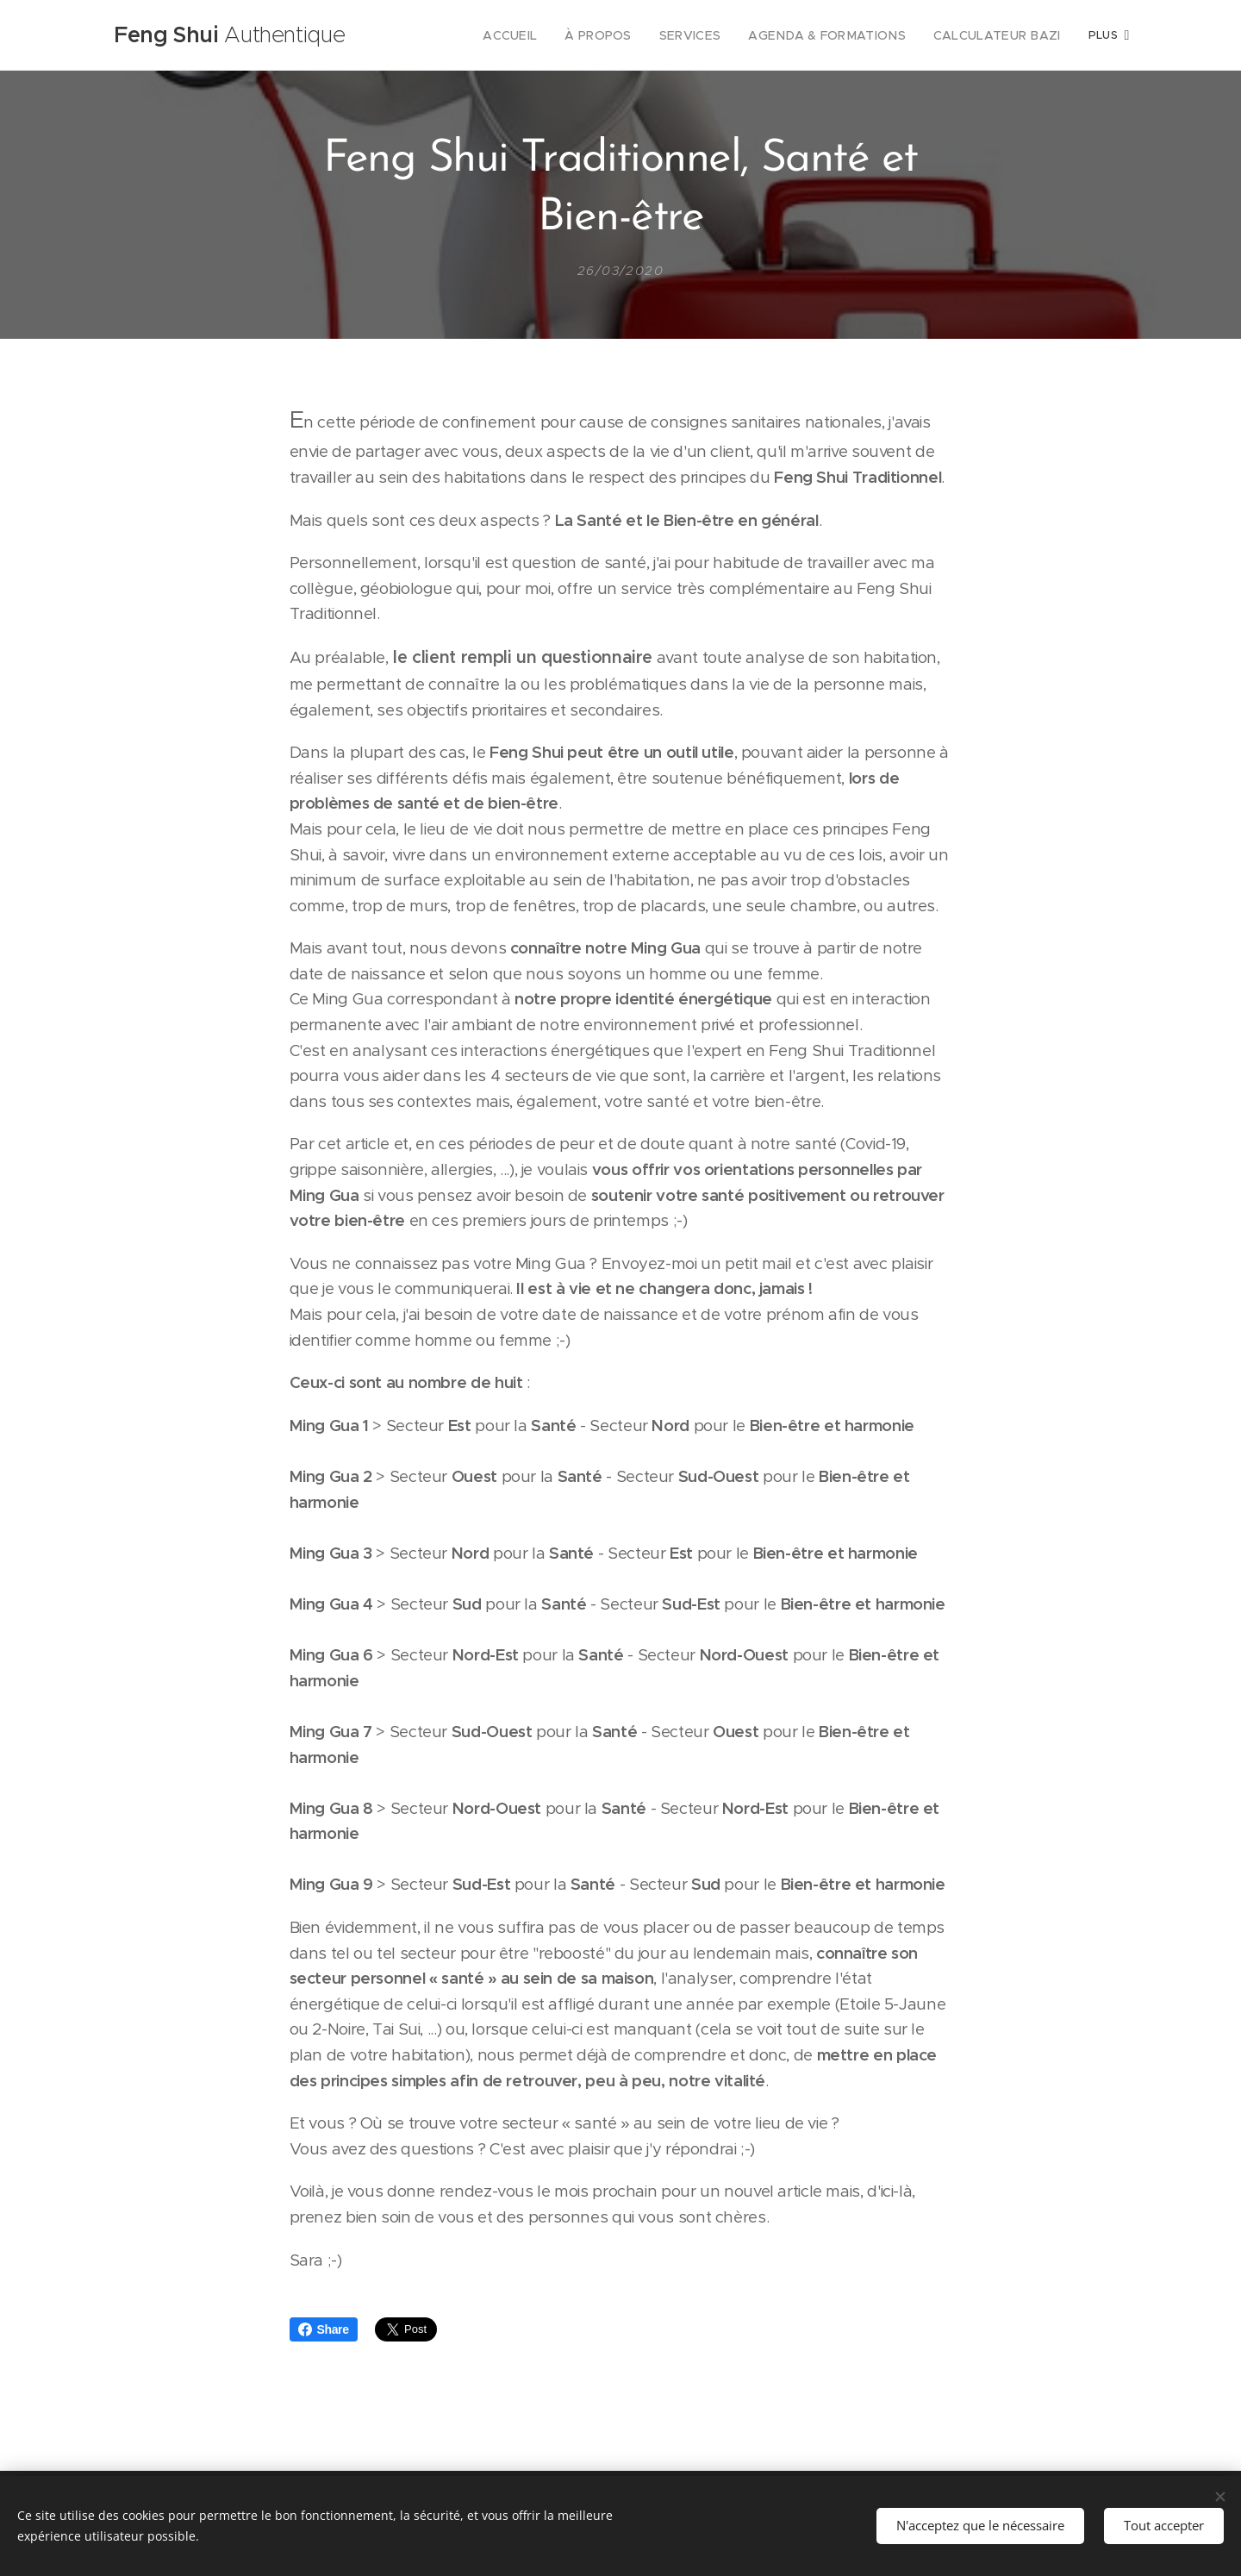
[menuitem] (549, 35)
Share (323, 2329)
